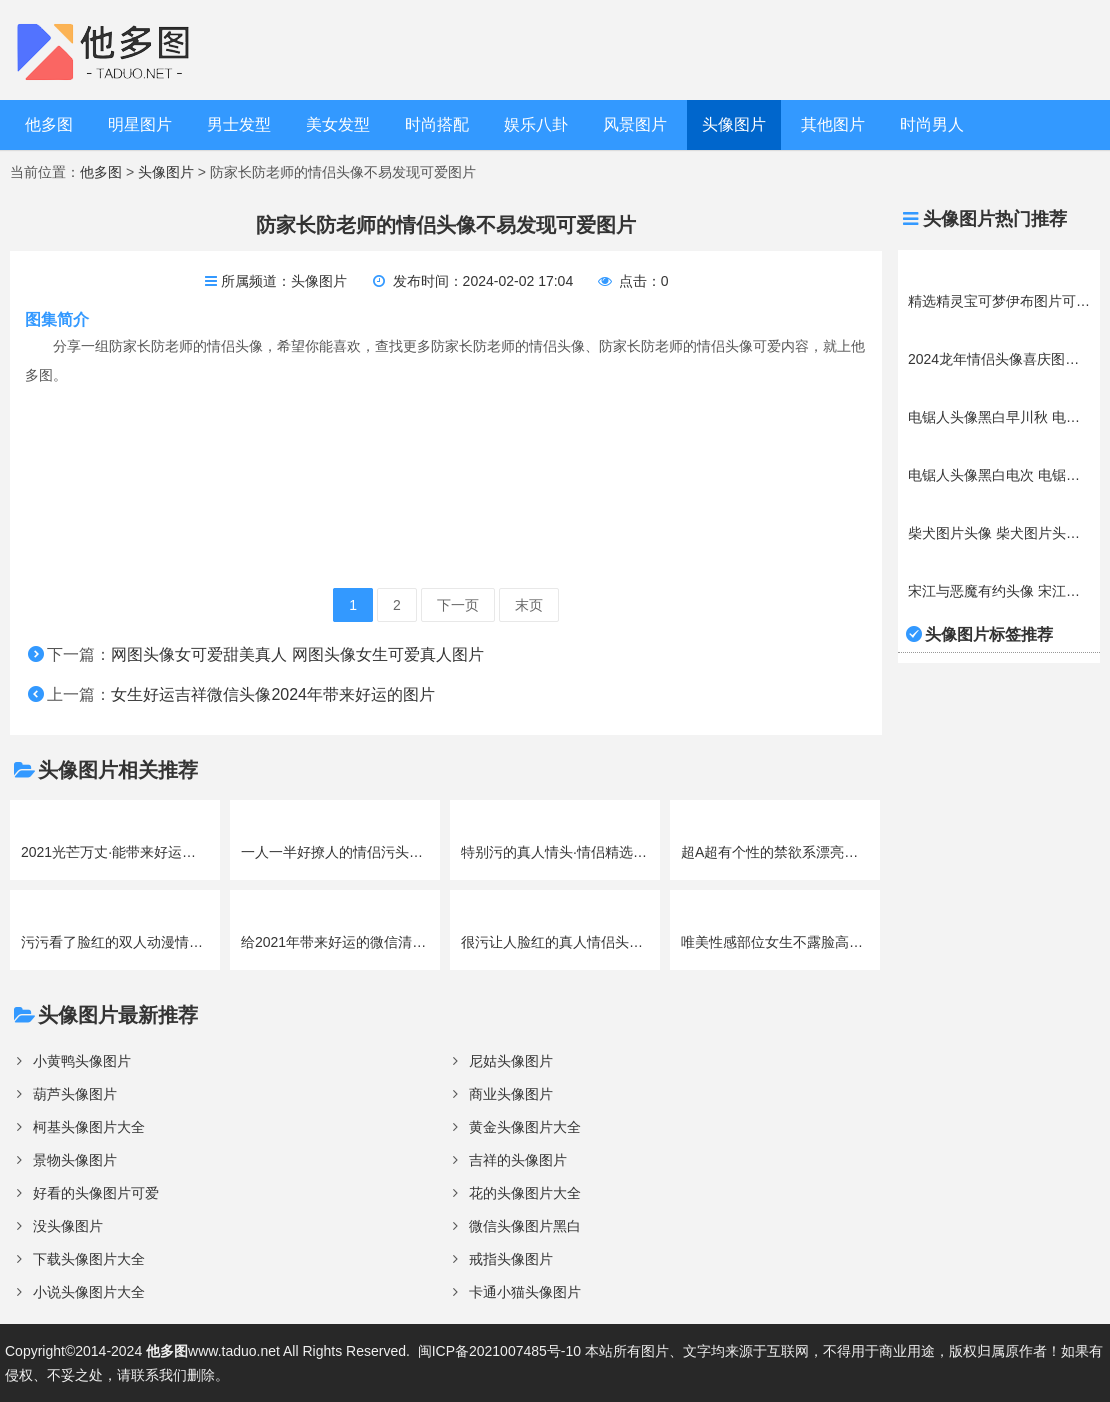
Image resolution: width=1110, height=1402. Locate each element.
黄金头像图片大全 (525, 1127)
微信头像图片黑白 (525, 1226)
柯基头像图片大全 (89, 1127)
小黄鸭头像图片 (82, 1061)
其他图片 (833, 124)
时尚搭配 (437, 124)
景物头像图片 (75, 1160)
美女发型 (338, 124)
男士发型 (239, 124)
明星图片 (140, 124)
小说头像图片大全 (89, 1292)
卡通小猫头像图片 (525, 1292)
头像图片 (734, 124)
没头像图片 (68, 1226)
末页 (529, 605)
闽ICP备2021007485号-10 (499, 1351)
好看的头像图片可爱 (96, 1193)
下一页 (458, 605)
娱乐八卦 (536, 124)
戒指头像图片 (511, 1259)
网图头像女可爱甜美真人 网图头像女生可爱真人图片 (297, 654)
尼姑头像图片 (511, 1061)
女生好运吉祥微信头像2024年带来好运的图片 (273, 694)
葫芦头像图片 (75, 1094)
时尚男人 (932, 124)
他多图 (49, 124)
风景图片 (635, 124)
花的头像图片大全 (525, 1193)
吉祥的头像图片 (518, 1160)
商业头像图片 (511, 1094)
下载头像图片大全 (89, 1259)
